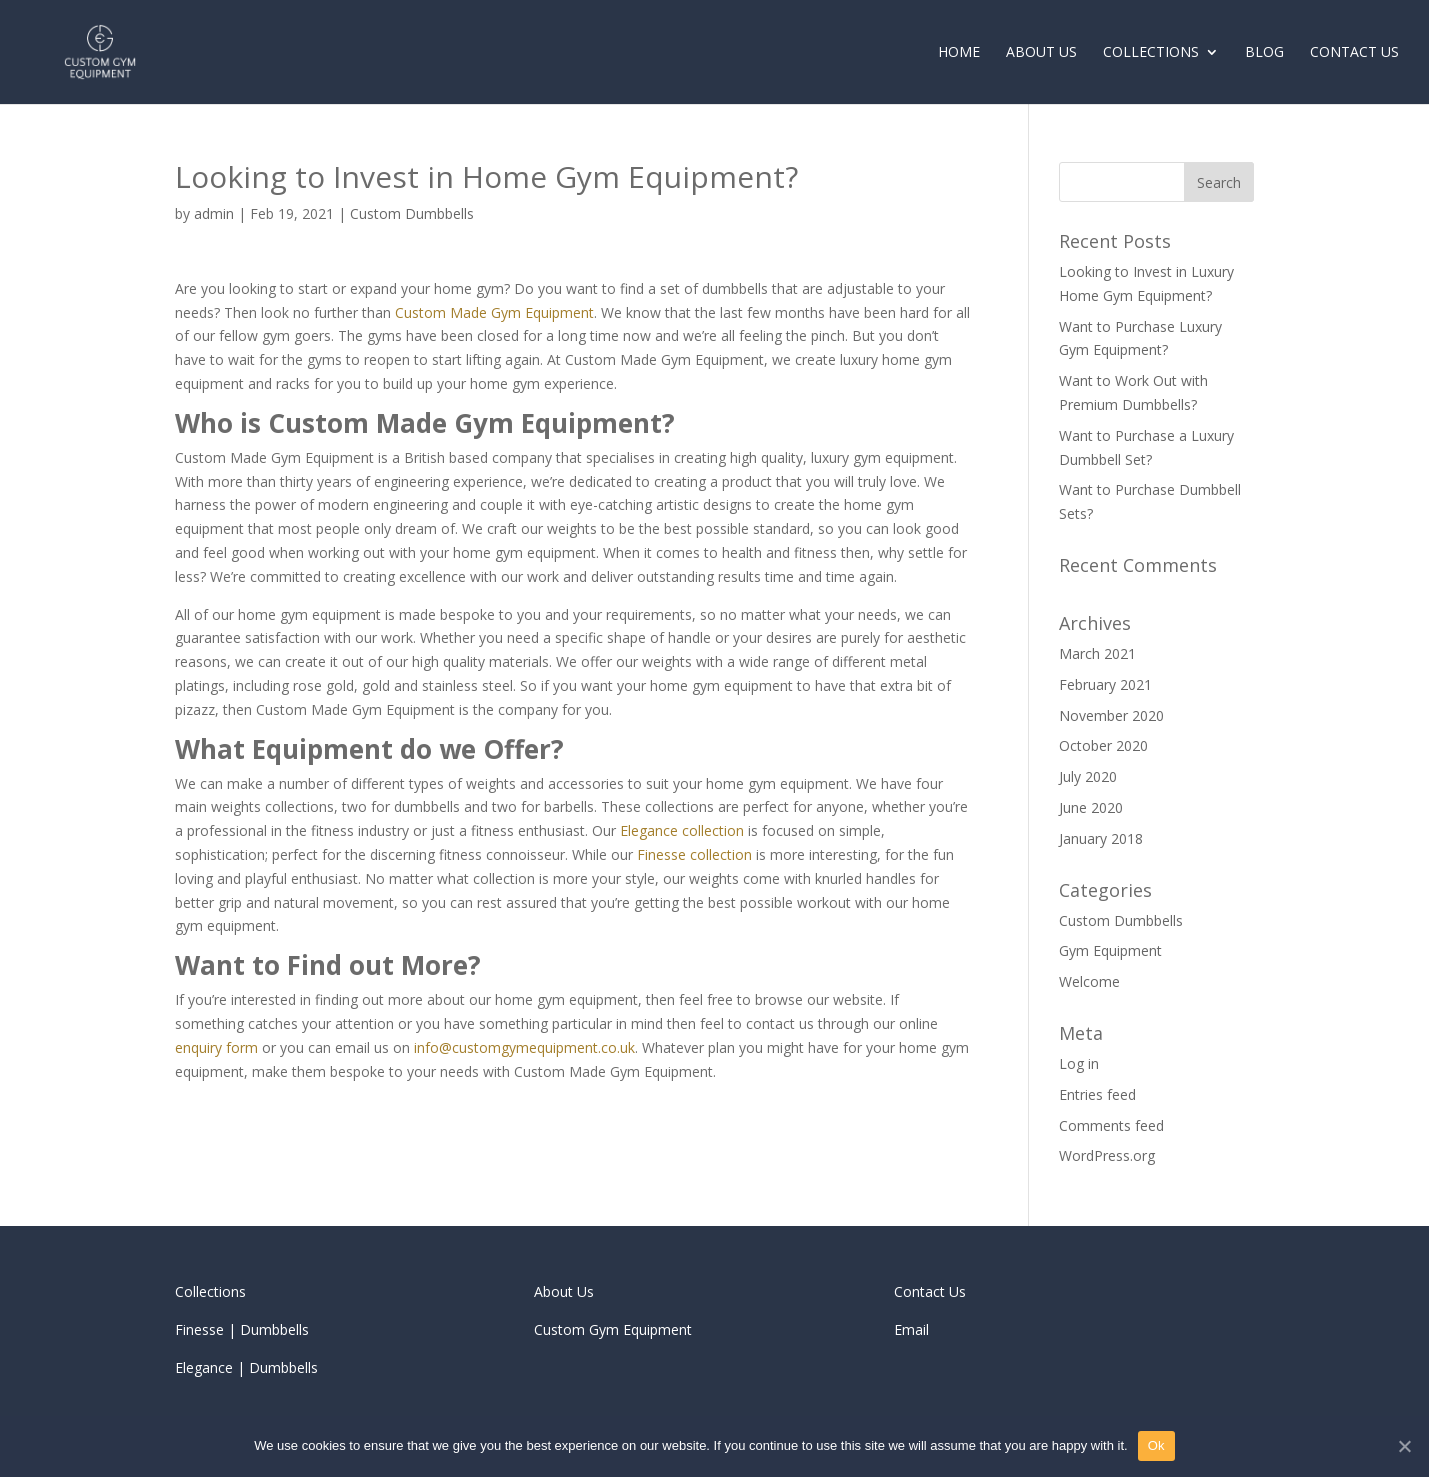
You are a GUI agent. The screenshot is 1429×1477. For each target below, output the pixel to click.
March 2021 (1097, 653)
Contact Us (1354, 53)
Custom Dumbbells (412, 213)
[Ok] (1404, 1446)
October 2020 (1103, 745)
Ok (1156, 1445)
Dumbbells (274, 1329)
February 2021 (1105, 684)
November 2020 (1111, 715)
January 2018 (1101, 838)
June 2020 (1091, 807)
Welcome (1089, 981)
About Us (1041, 53)
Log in (1079, 1063)
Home (959, 53)
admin (214, 213)
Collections (1151, 53)
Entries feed (1097, 1094)
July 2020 (1088, 776)
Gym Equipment (1110, 950)
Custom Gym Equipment (613, 1329)
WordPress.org (1107, 1155)
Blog (1264, 53)
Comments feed (1111, 1125)
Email (911, 1329)
